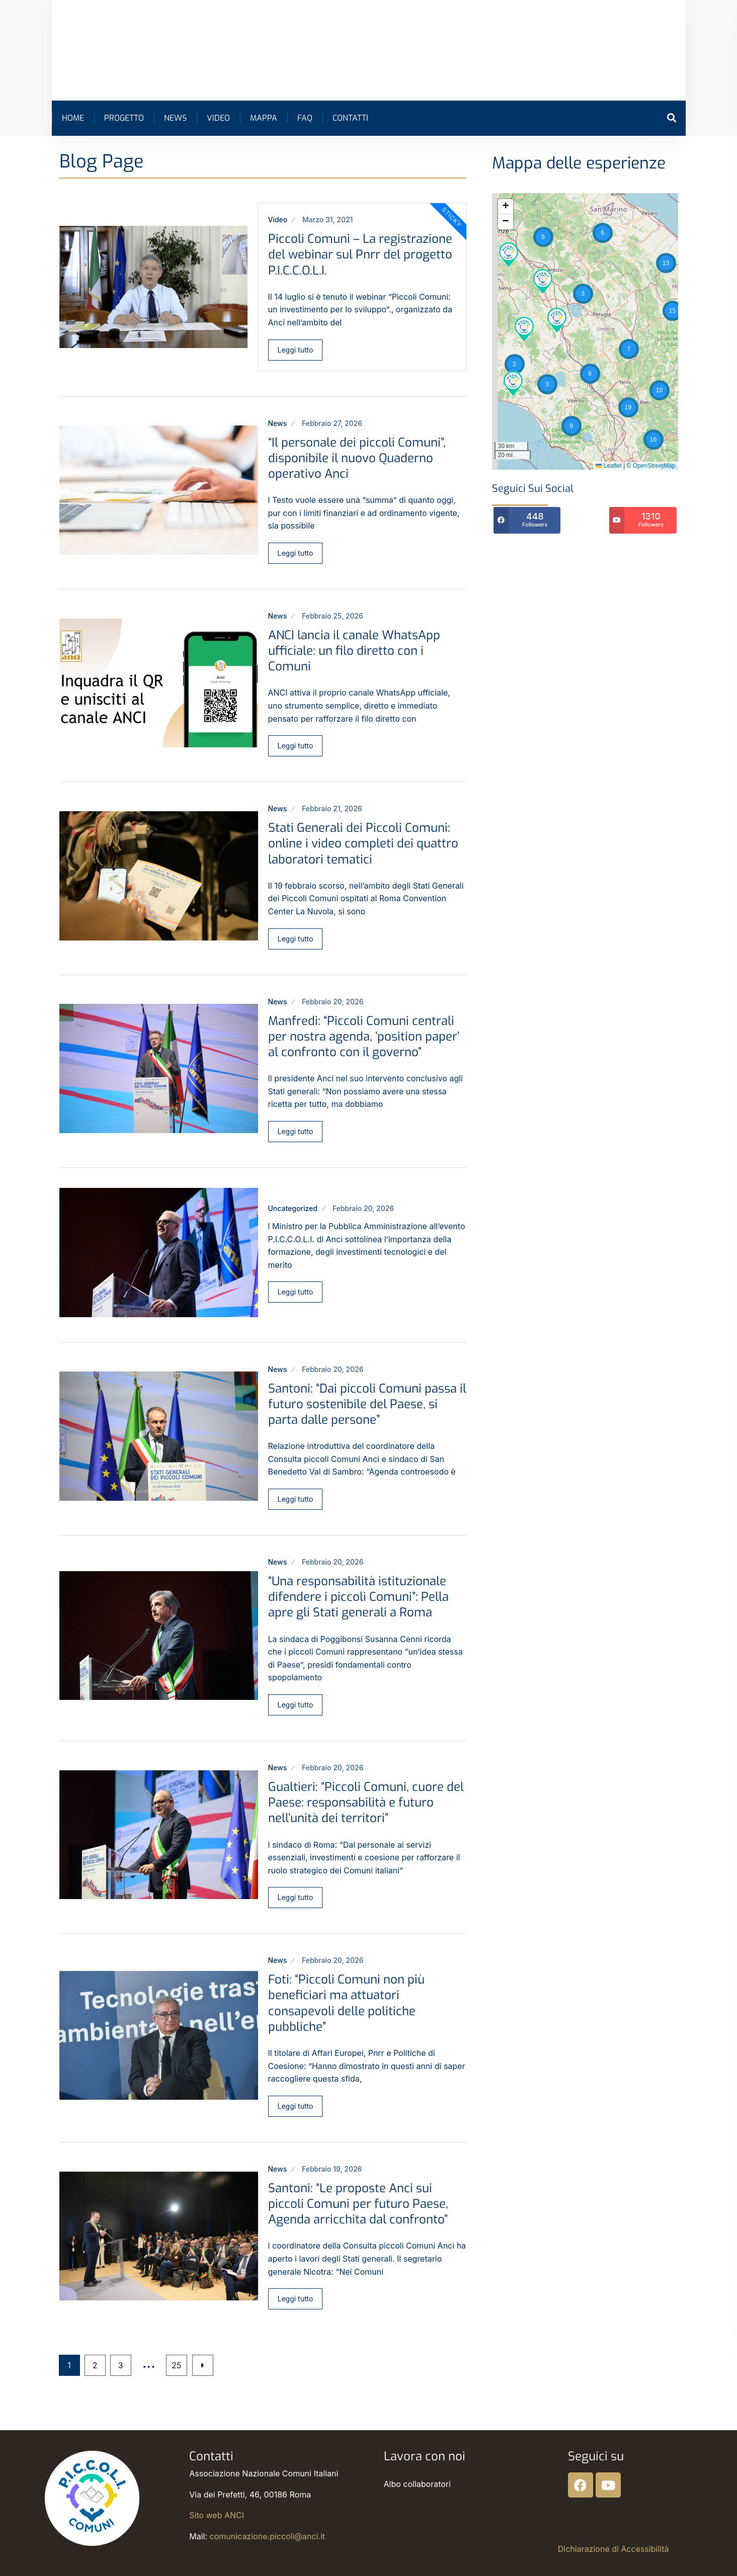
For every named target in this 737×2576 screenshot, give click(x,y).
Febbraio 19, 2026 (332, 2169)
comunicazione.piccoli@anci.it (267, 2536)
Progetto (124, 118)
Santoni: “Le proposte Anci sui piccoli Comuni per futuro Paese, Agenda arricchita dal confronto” (358, 2203)
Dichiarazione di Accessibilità (613, 2549)
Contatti (350, 118)
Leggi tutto (295, 350)
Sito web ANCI (216, 2515)
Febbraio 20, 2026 (333, 1001)
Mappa (263, 118)
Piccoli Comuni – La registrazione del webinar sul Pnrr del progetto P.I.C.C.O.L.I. (360, 254)
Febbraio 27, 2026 (332, 423)
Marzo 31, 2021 (327, 219)
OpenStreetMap (654, 465)
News (175, 118)
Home (73, 118)
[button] (666, 263)
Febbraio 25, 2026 (332, 616)
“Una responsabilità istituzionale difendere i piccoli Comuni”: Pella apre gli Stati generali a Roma (358, 1596)
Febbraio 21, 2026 (332, 808)
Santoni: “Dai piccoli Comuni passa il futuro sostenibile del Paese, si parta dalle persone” (367, 1404)
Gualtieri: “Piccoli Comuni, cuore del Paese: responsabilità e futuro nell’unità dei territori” (366, 1802)
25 (181, 2365)
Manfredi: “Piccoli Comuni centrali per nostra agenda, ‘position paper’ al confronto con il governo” (363, 1036)
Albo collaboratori (417, 2484)
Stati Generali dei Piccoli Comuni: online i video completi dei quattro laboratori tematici (363, 843)
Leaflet (608, 465)
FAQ (304, 118)
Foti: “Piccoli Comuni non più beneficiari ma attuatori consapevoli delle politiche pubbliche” (346, 2003)
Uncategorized (292, 1208)
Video (218, 118)
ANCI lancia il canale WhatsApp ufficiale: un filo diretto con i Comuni (354, 650)
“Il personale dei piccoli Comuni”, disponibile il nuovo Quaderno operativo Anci (357, 458)
